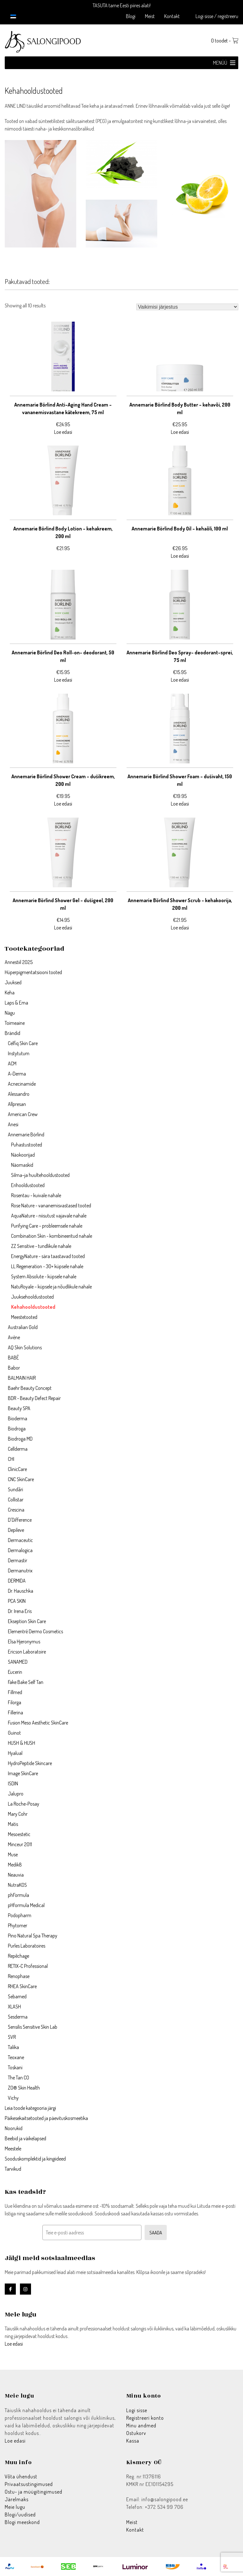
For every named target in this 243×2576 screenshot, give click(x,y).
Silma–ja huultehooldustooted (40, 1175)
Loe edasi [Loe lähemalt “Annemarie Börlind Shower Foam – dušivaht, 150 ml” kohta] (180, 803)
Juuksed (13, 982)
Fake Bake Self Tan (25, 1682)
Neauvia (16, 1875)
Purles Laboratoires (26, 1946)
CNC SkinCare (21, 1479)
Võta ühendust (21, 2476)
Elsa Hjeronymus (24, 1641)
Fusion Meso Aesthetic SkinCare (38, 1722)
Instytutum (18, 1053)
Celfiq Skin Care (23, 1043)
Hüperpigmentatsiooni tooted (33, 972)
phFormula (18, 1895)
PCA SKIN (17, 1601)
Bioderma (17, 1418)
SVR (12, 2037)
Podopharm (19, 1915)
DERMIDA (17, 1580)
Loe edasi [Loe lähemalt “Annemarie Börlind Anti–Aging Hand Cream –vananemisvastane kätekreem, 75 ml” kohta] (63, 432)
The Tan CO (18, 2077)
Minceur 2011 (20, 1844)
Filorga (14, 1702)
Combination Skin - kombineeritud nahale (51, 1236)
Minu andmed (141, 2425)
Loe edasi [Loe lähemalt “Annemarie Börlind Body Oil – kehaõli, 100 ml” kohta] (180, 556)
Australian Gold (23, 1327)
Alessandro (18, 1094)
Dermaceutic (20, 1540)
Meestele (13, 2148)
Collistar (15, 1499)
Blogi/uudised (20, 2514)
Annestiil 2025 (19, 962)
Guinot (14, 1733)
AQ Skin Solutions (25, 1347)
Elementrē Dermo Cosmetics (35, 1631)
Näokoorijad (23, 1155)
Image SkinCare (23, 1773)
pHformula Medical (27, 1905)
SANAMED (18, 1662)
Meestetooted (24, 1317)
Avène (14, 1337)
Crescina (16, 1509)
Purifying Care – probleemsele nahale (46, 1226)
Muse (13, 1854)
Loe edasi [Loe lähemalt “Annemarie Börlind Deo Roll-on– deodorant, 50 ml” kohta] (63, 680)
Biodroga (17, 1428)
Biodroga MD (20, 1439)
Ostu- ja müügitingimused (33, 2492)
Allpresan (17, 1104)
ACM (12, 1063)
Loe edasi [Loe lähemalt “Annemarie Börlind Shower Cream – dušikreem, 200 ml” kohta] (63, 803)
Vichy (13, 2098)
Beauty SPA (19, 1408)
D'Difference (20, 1520)
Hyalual (15, 1753)
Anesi (13, 1124)
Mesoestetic (19, 1834)
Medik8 (15, 1864)
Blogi (130, 16)
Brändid (12, 1033)
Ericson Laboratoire (27, 1651)
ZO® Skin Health (24, 2088)
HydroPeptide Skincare (30, 1763)
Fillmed (15, 1692)
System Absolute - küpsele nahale (43, 1276)
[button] (220, 62)
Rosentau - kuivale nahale (36, 1195)
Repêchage (18, 1956)
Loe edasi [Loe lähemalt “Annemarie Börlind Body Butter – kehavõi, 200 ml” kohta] (180, 432)
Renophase (18, 1976)
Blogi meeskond (22, 2522)
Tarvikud (13, 2169)
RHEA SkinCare (22, 1986)
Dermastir (17, 1560)
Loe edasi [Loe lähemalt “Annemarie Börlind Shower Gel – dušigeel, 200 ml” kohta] (63, 927)
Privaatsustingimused (29, 2484)
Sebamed (17, 1996)
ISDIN (13, 1783)
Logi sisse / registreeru (217, 16)
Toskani (15, 2067)
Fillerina (15, 1712)
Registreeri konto (145, 2418)
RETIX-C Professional (28, 1966)
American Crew (23, 1114)
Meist (150, 16)
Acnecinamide (22, 1084)
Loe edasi (14, 2344)
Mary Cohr (18, 1814)
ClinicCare (17, 1469)
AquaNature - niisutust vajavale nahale (48, 1215)
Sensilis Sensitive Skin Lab (32, 2027)
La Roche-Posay (23, 1804)
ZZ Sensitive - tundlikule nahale (41, 1246)
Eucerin (15, 1672)
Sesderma (18, 2017)
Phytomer (17, 1925)
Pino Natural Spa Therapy (32, 1935)
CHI (11, 1459)
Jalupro (15, 1793)
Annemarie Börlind (26, 1134)
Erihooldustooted (28, 1185)
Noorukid (13, 2128)
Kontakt (172, 16)
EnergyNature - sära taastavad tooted (48, 1256)
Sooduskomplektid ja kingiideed (35, 2158)
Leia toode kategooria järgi (30, 2108)
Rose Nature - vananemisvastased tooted (51, 1205)
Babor (14, 1368)
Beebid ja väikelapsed (25, 2138)
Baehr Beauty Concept (30, 1388)
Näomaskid (22, 1165)
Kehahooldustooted (33, 1307)
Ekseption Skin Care (27, 1621)
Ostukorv (136, 2433)
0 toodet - (224, 40)
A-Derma (17, 1073)
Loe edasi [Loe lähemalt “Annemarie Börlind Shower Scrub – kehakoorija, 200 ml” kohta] (180, 927)
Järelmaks (16, 2499)
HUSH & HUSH (21, 1743)
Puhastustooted (26, 1144)
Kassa (132, 2441)
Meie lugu (15, 2507)
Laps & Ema (16, 1002)
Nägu (10, 1013)
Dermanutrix (20, 1570)
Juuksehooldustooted (32, 1297)
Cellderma (18, 1449)
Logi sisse (136, 2410)
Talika (13, 2047)
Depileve (16, 1530)
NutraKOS (17, 1885)
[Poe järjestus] (187, 307)
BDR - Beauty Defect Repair (34, 1398)
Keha (10, 992)
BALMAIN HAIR (22, 1378)
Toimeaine (15, 1023)
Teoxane (16, 2057)
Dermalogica (20, 1550)
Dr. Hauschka (20, 1591)
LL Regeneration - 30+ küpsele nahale (47, 1266)
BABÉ (13, 1357)
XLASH (14, 2006)
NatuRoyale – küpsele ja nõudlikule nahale (51, 1286)
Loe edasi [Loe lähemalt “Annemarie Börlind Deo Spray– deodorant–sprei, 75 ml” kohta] (180, 680)
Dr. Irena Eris (20, 1611)
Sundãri (15, 1489)
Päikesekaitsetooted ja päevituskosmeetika (46, 2118)
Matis (13, 1824)
